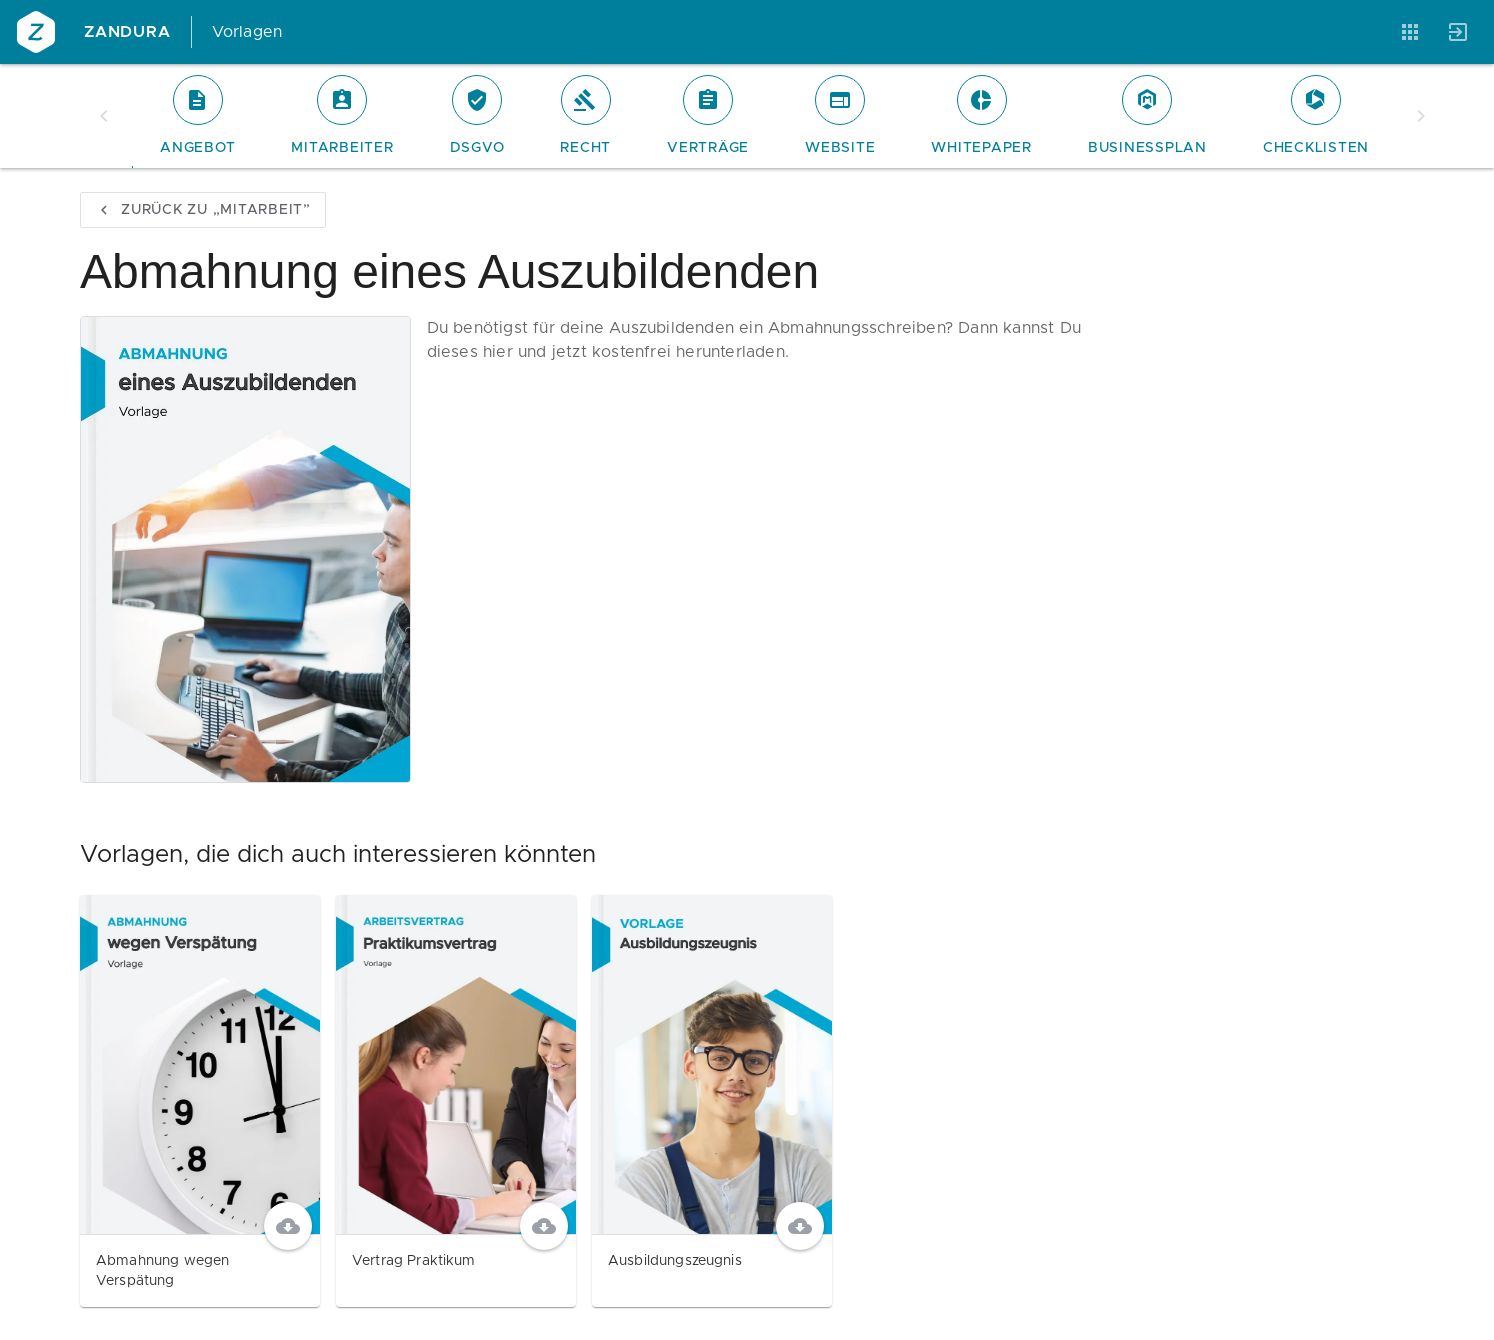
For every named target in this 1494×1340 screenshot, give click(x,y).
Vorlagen (247, 32)
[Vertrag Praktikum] (456, 1101)
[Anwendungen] (1410, 32)
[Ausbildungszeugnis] (712, 1101)
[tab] (197, 116)
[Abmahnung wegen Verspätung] (200, 1101)
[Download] (288, 1226)
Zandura (127, 32)
